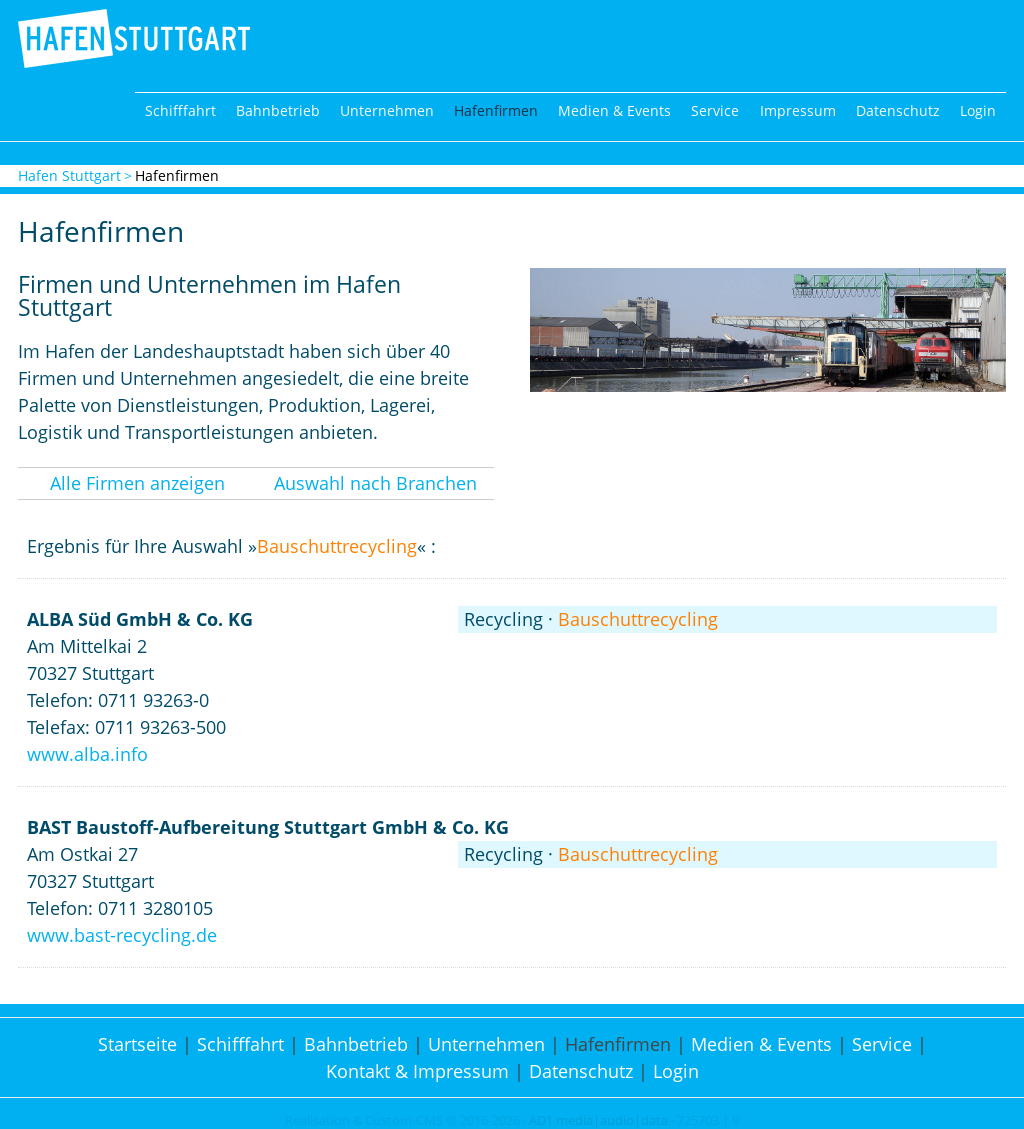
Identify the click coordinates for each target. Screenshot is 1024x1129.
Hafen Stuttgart (69, 175)
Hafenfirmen (496, 110)
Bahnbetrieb (278, 110)
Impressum (798, 110)
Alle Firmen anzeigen (137, 483)
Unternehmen (387, 110)
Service (715, 110)
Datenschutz (898, 110)
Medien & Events (614, 110)
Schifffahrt (180, 110)
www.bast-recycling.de (122, 935)
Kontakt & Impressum (417, 1071)
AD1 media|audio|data (598, 1120)
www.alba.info (87, 754)
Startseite (137, 1044)
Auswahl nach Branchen (375, 483)
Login (978, 110)
